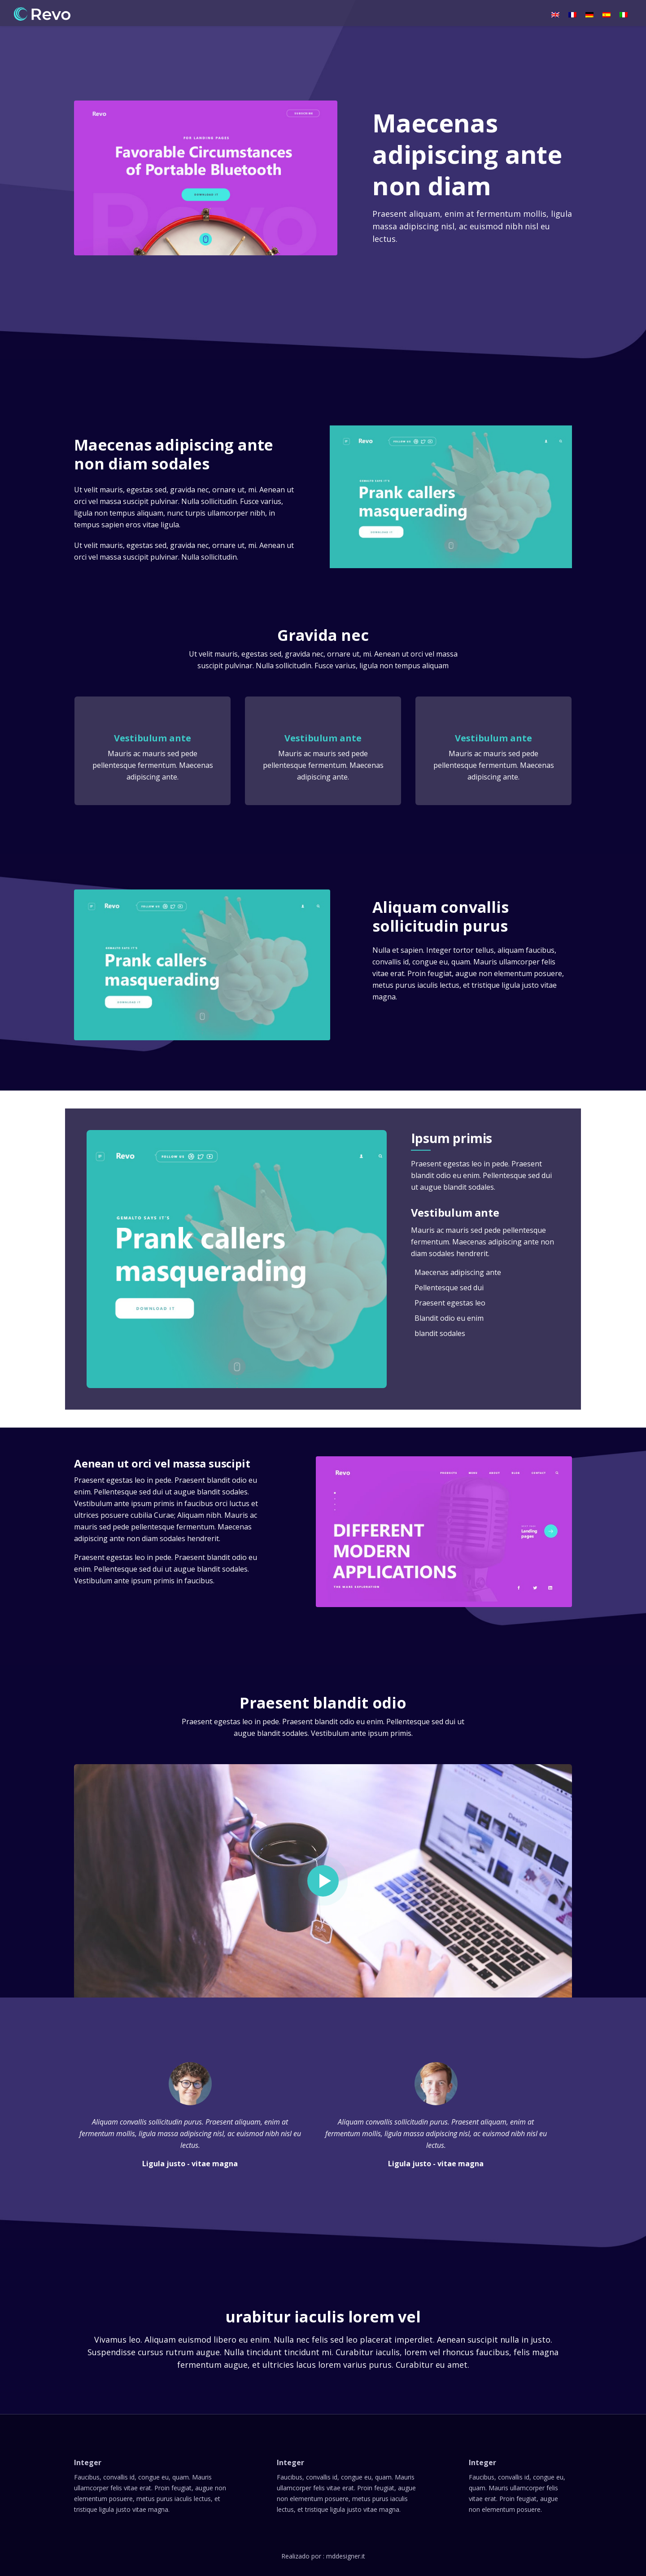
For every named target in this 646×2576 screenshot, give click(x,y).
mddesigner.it (345, 2556)
